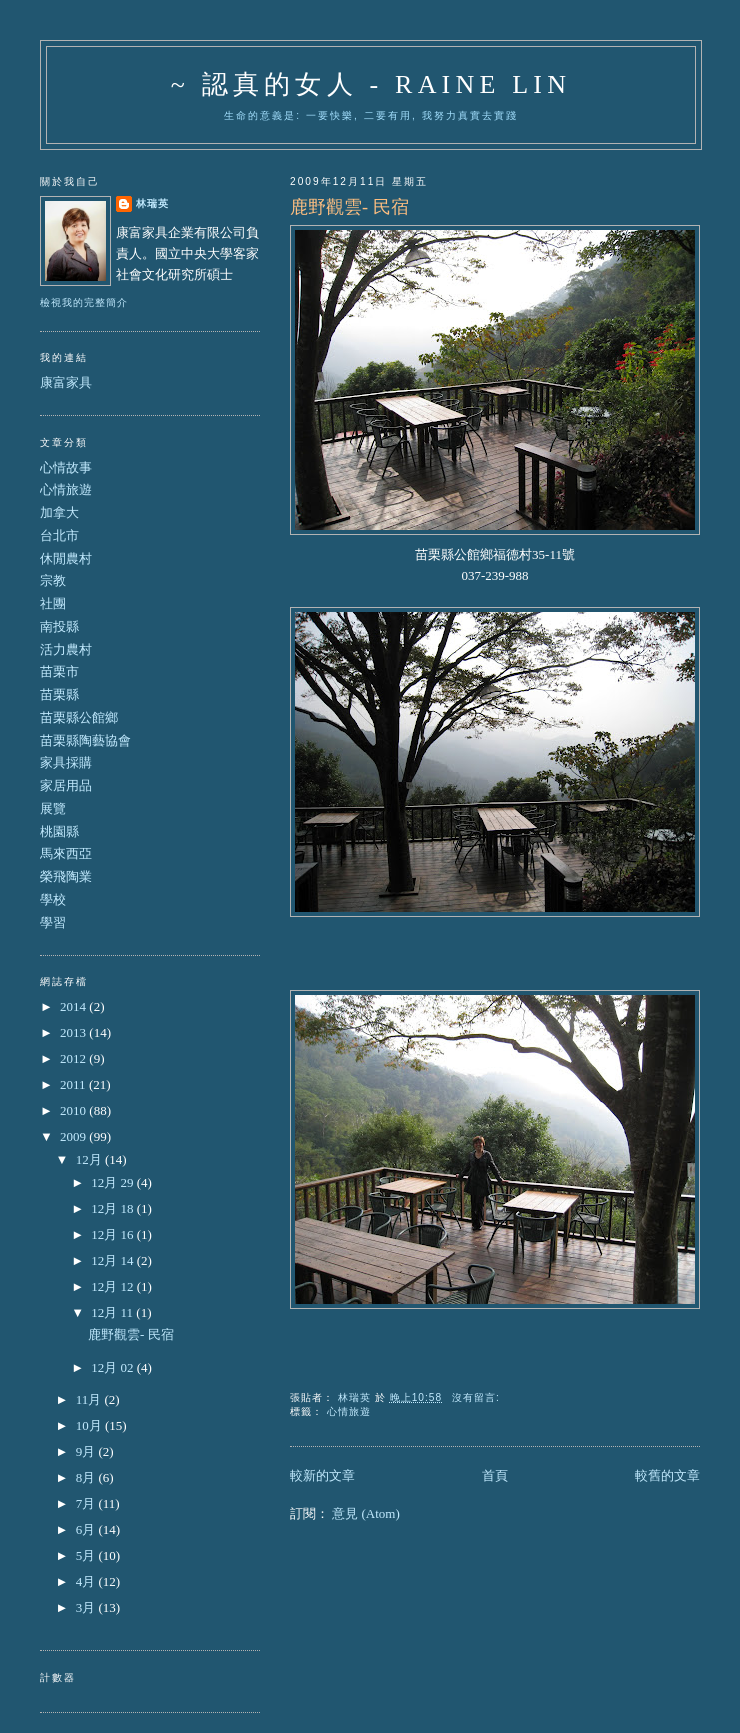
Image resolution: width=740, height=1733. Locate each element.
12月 (90, 1159)
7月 (87, 1503)
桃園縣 (59, 831)
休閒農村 (66, 558)
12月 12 (114, 1286)
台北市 (59, 535)
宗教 (53, 580)
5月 (87, 1555)
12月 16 (114, 1234)
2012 (74, 1058)
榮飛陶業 (66, 876)
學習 (53, 922)
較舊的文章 (667, 1475)
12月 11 (113, 1312)
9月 (87, 1451)
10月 (90, 1425)
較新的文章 (322, 1475)
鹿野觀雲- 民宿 (349, 207)
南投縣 (59, 626)
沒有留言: (478, 1397)
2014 (74, 1006)
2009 (74, 1136)
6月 (87, 1529)
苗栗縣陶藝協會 (85, 740)
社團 (53, 603)
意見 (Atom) (366, 1513)
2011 (74, 1084)
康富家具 (66, 382)
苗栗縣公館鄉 (79, 717)
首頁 (495, 1475)
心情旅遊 (349, 1411)
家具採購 (66, 762)
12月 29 (114, 1182)
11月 (90, 1399)
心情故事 (66, 467)
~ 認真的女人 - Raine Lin (371, 84)
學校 (53, 899)
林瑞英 (152, 203)
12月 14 (114, 1260)
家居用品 (66, 785)
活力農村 (66, 649)
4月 (87, 1581)
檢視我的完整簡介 (84, 302)
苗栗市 (59, 671)
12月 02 (114, 1367)
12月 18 (114, 1208)
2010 (74, 1110)
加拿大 (59, 512)
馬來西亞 (66, 853)
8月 (87, 1477)
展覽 (53, 808)
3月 (87, 1607)
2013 (74, 1032)
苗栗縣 (59, 694)
